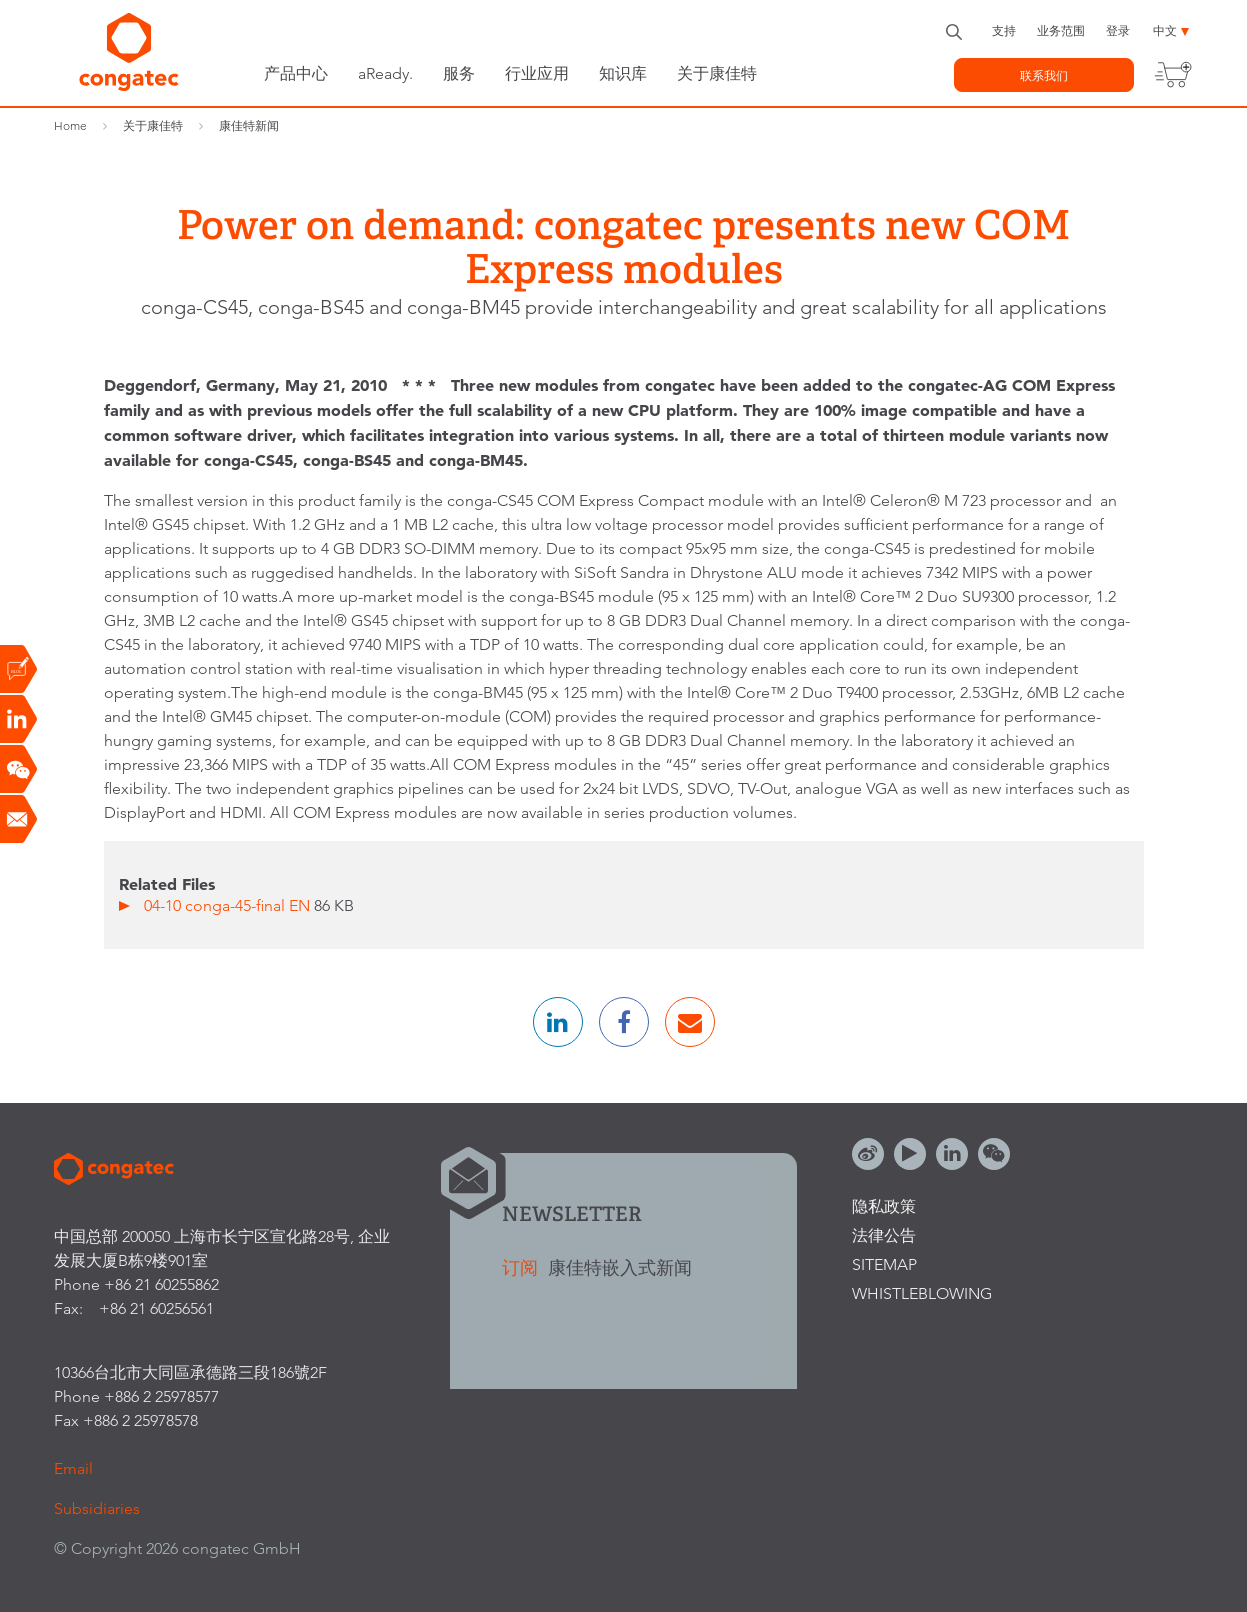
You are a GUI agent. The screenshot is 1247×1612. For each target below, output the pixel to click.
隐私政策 (884, 1206)
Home (70, 125)
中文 (1165, 30)
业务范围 (1061, 30)
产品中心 (296, 73)
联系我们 (1044, 75)
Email (73, 1468)
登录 (1118, 30)
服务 (459, 73)
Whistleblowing (922, 1293)
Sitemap (884, 1264)
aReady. (385, 73)
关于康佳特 (717, 73)
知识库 (623, 73)
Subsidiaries (97, 1508)
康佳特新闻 (249, 125)
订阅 (522, 1267)
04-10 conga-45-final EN (229, 905)
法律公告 (884, 1235)
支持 (1004, 30)
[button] (558, 1022)
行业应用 (537, 73)
